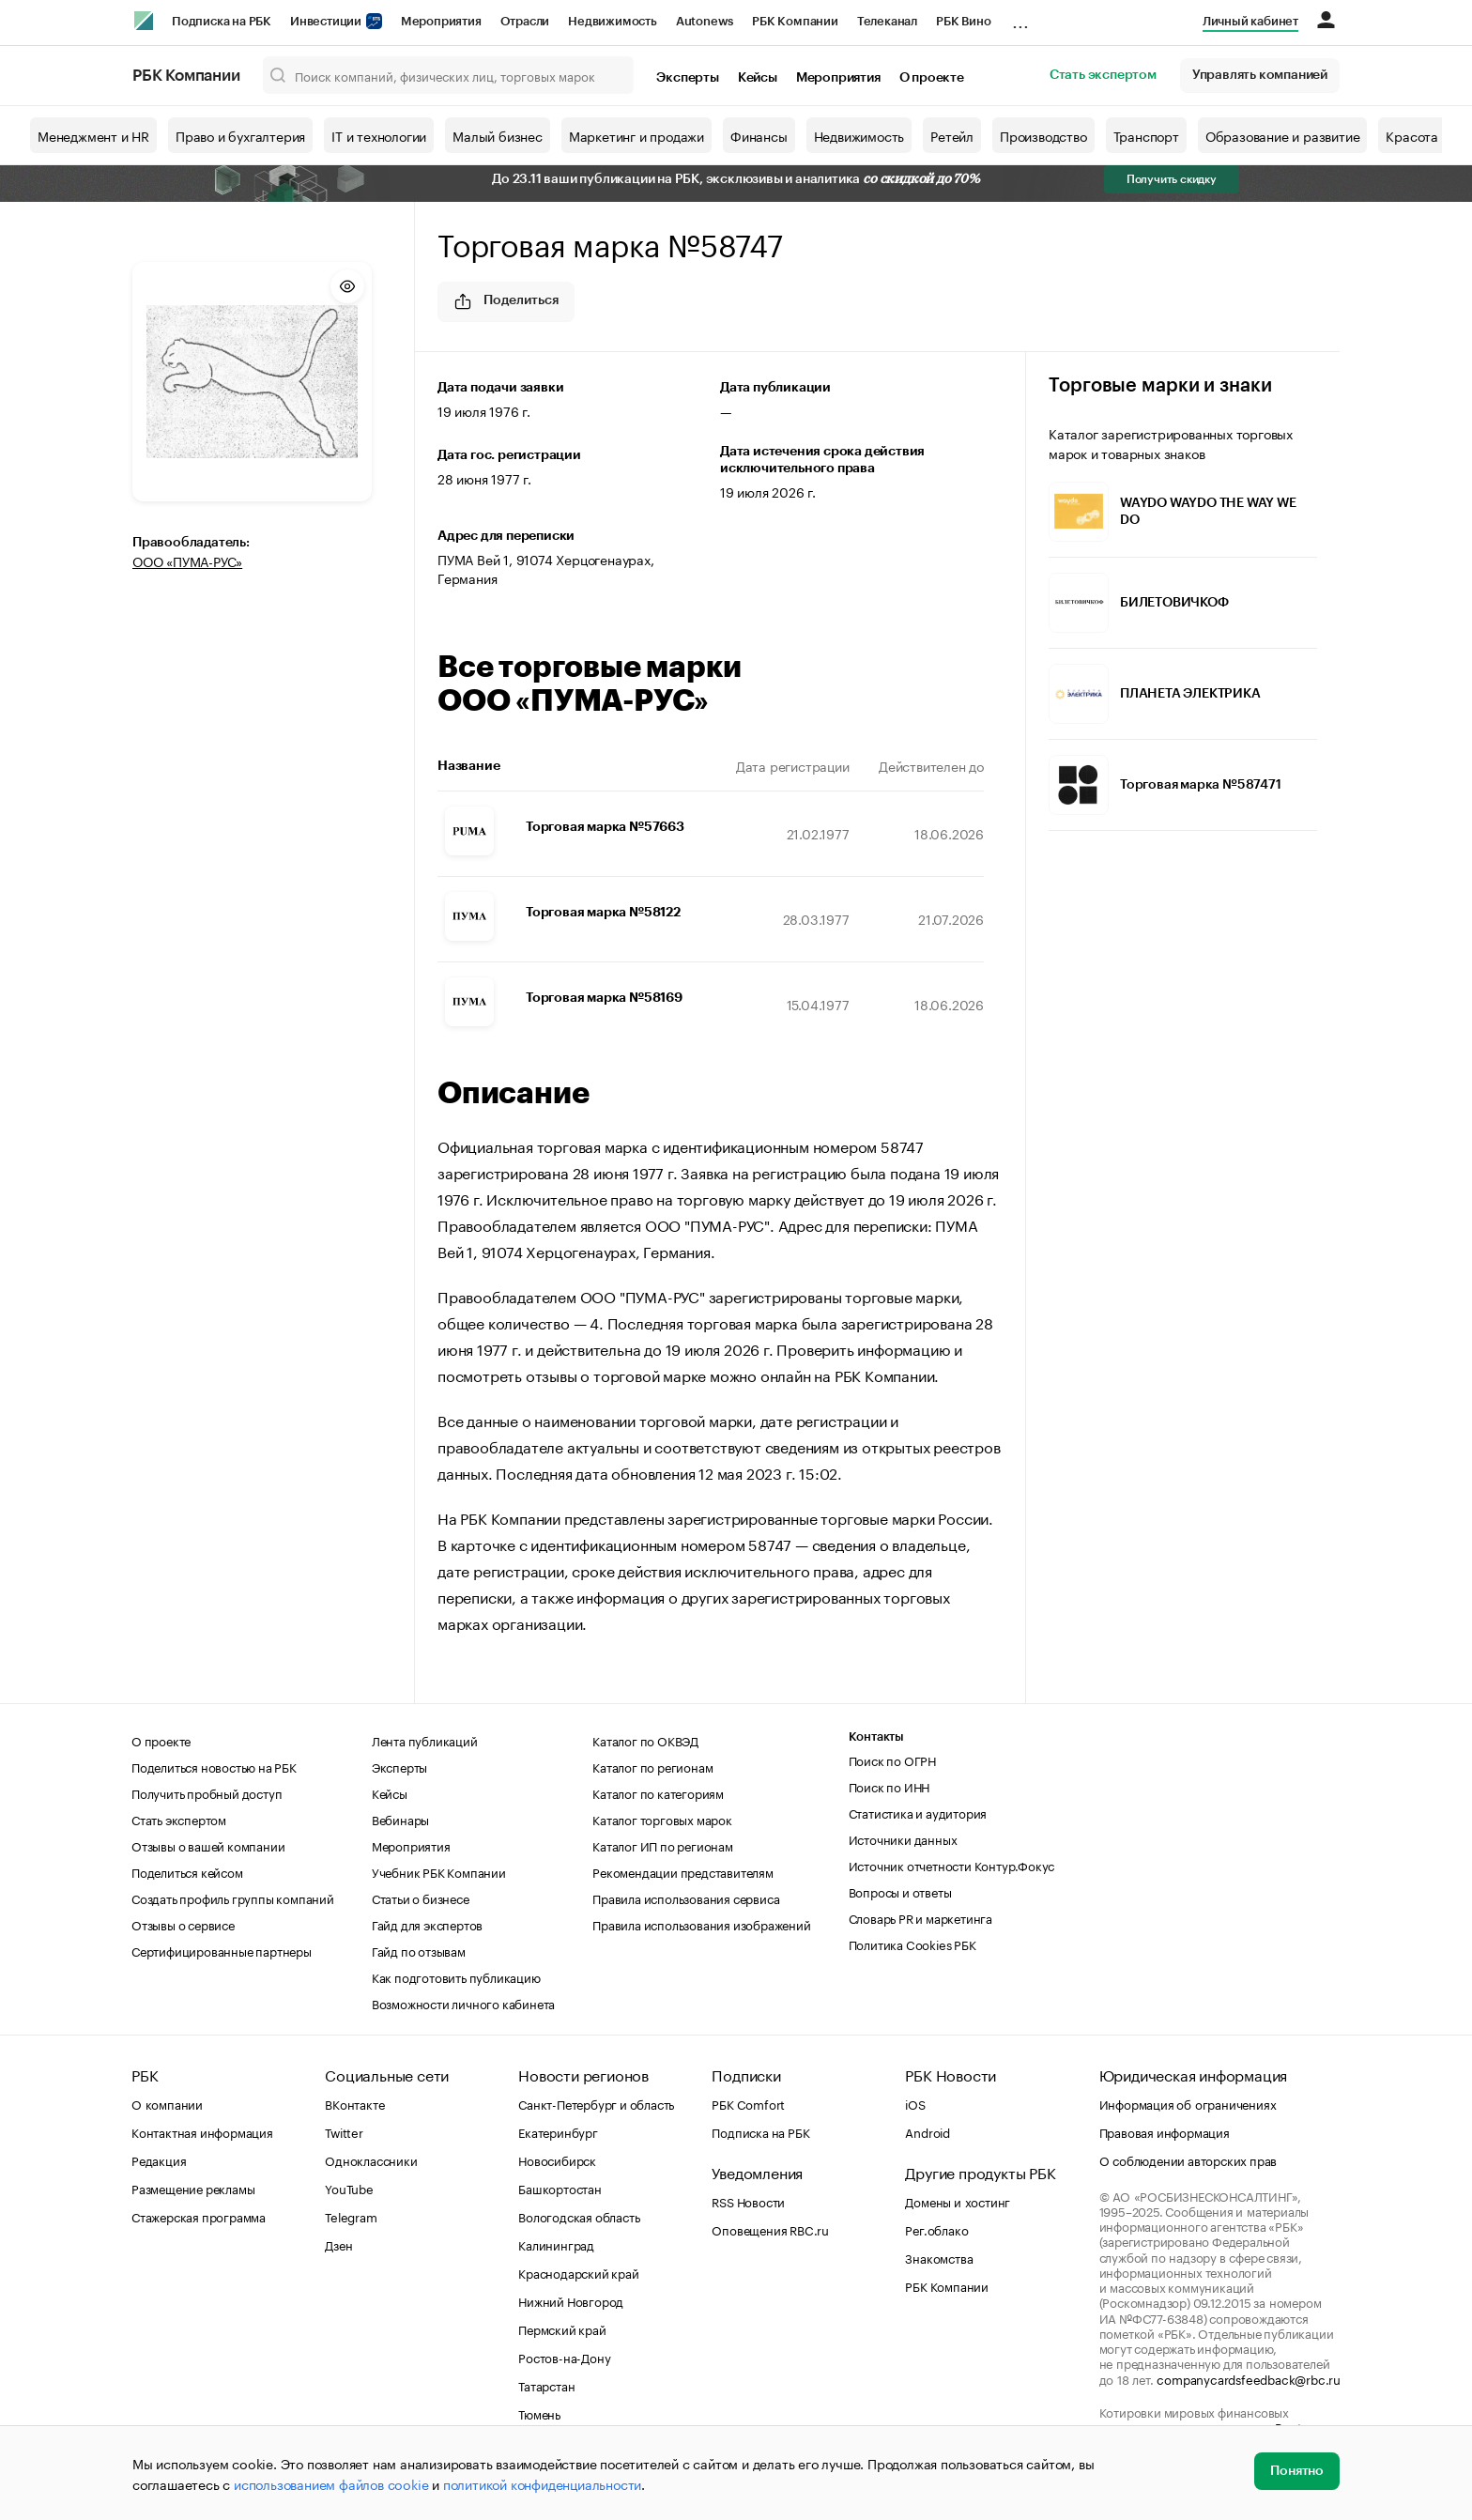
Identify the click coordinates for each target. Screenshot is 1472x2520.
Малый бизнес (497, 135)
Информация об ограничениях (1188, 2103)
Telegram (350, 2215)
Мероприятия (441, 21)
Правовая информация (1164, 2131)
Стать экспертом (1103, 75)
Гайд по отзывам (419, 1950)
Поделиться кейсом (187, 1871)
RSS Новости (748, 2200)
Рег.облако (936, 2229)
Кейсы (757, 78)
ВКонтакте (354, 2103)
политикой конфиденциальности (542, 2483)
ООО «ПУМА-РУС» (187, 560)
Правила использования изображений (701, 1923)
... (1020, 18)
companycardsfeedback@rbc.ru (1249, 2378)
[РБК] (143, 20)
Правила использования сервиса (685, 1897)
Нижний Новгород (570, 2300)
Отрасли (525, 21)
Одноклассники (371, 2159)
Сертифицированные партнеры (221, 1950)
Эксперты (687, 78)
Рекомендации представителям (683, 1871)
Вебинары (400, 1818)
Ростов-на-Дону (564, 2356)
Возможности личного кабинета (463, 2002)
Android (927, 2131)
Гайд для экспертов (427, 1923)
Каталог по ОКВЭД (645, 1739)
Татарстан (546, 2384)
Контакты (876, 1736)
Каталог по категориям (658, 1792)
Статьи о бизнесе (420, 1897)
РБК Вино (963, 21)
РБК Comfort (748, 2103)
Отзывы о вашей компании (207, 1845)
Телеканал (887, 21)
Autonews (704, 21)
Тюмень (539, 2413)
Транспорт (1146, 135)
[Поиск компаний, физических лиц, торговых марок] (449, 75)
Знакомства (939, 2257)
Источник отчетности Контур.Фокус (952, 1864)
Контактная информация (202, 2131)
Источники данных (903, 1838)
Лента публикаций (425, 1739)
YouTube (349, 2187)
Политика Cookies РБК (912, 1943)
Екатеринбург (558, 2131)
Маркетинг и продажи (636, 135)
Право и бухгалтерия (240, 135)
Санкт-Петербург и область (596, 2103)
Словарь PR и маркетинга (920, 1917)
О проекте (931, 78)
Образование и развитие (1282, 135)
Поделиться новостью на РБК (214, 1766)
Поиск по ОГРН (892, 1759)
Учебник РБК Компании (439, 1871)
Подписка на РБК (221, 21)
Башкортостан (560, 2187)
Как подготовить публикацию (456, 1976)
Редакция (158, 2159)
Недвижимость (612, 21)
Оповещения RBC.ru (770, 2229)
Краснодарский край (578, 2272)
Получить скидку (1172, 179)
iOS (915, 2103)
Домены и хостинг (957, 2200)
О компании (167, 2103)
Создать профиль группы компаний (232, 1897)
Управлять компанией (1259, 75)
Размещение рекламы (192, 2187)
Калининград (556, 2244)
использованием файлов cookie (331, 2483)
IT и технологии (378, 135)
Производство (1043, 135)
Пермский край (562, 2328)
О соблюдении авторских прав (1188, 2159)
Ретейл (952, 135)
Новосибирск (557, 2159)
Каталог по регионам (652, 1766)
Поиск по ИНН (889, 1785)
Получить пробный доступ (206, 1792)
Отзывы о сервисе (183, 1923)
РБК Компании (795, 21)
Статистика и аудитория (918, 1812)
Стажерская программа (198, 2215)
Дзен (338, 2244)
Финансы (759, 135)
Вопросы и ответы (900, 1891)
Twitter (344, 2131)
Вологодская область (578, 2215)
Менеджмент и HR (93, 135)
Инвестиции (336, 21)
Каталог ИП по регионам (662, 1845)
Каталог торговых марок (662, 1818)
